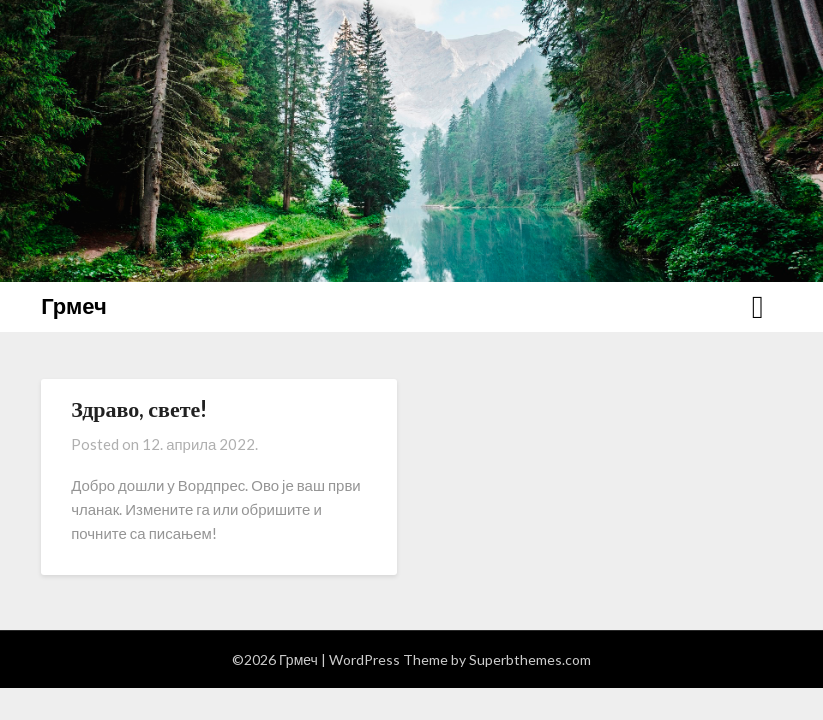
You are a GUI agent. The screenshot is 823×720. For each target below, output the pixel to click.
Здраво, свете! (139, 408)
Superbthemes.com (530, 659)
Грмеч (74, 305)
